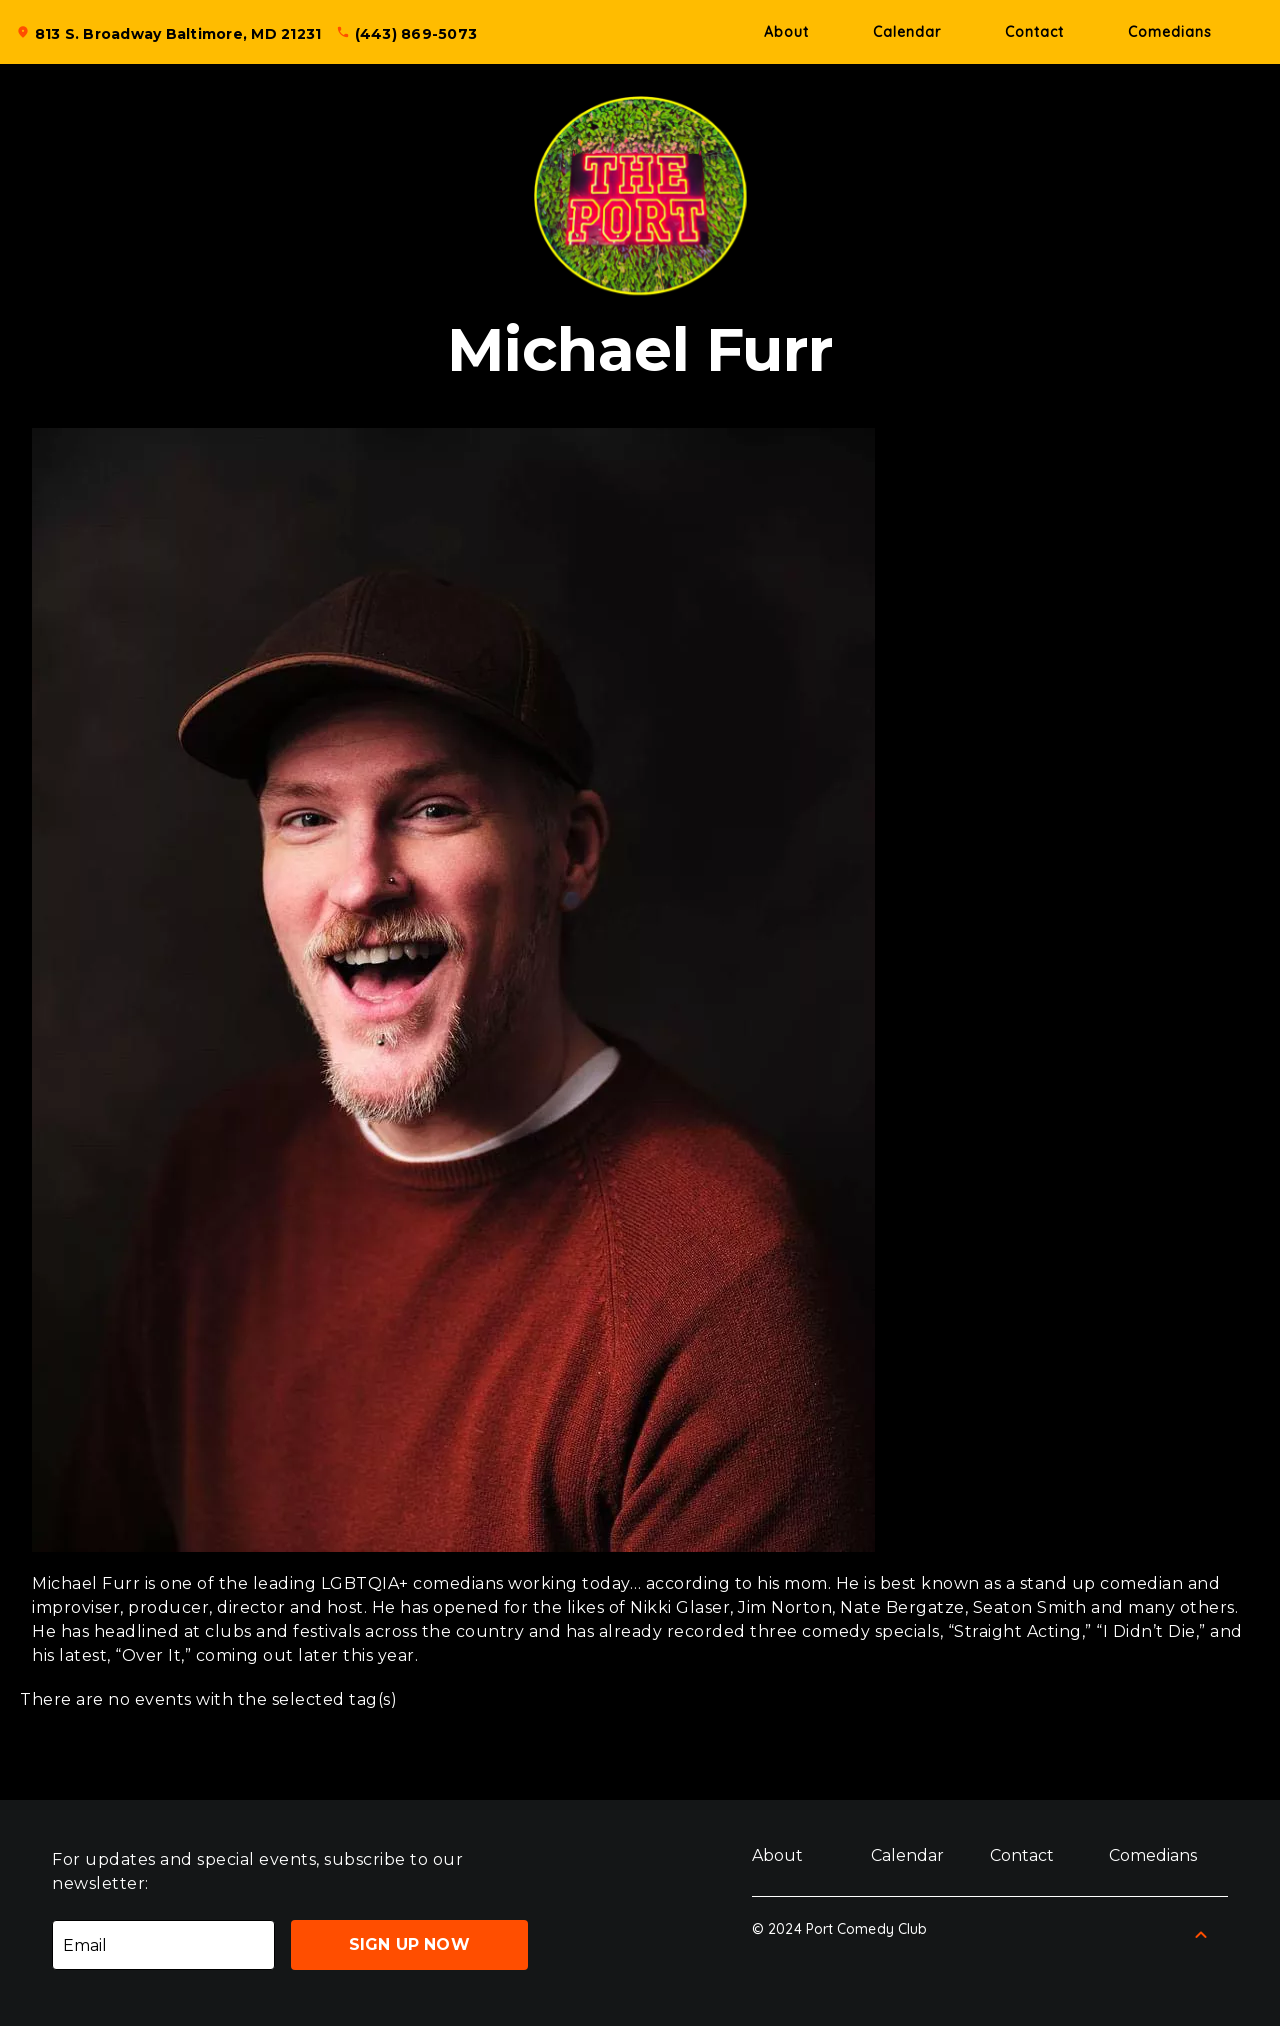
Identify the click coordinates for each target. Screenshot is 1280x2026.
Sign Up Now (409, 1944)
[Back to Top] (1201, 1935)
